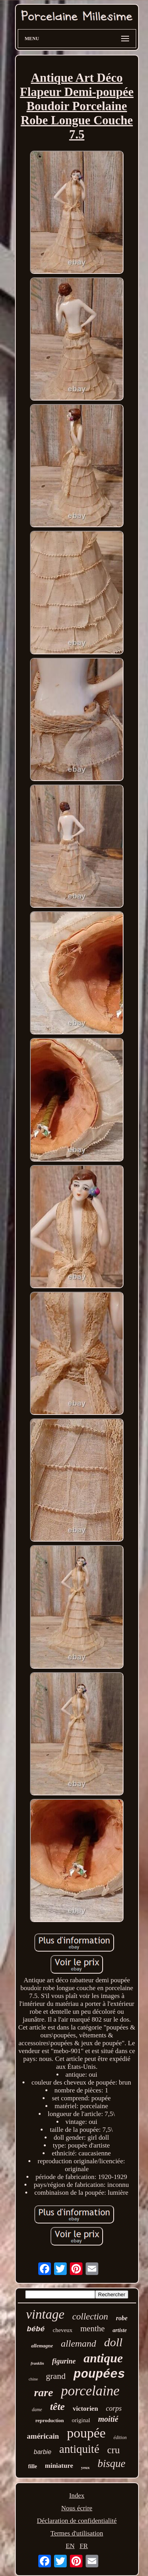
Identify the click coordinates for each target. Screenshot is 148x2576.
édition (120, 2437)
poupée (86, 2433)
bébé (36, 2329)
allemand (78, 2343)
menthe (93, 2328)
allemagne (42, 2346)
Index (76, 2495)
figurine (64, 2361)
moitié (108, 2419)
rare (43, 2392)
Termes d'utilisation (77, 2533)
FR (84, 2546)
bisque (111, 2463)
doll (113, 2342)
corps (114, 2408)
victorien (85, 2408)
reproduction (49, 2420)
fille (32, 2466)
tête (57, 2406)
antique (103, 2358)
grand (56, 2376)
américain (43, 2436)
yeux (85, 2467)
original (81, 2420)
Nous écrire (76, 2508)
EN (70, 2546)
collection (90, 2316)
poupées (99, 2374)
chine (33, 2379)
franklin (37, 2363)
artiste (119, 2330)
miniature (59, 2465)
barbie (42, 2452)
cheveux (63, 2330)
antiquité (79, 2449)
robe (121, 2318)
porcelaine (90, 2391)
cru (113, 2450)
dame (37, 2409)
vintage (45, 2314)
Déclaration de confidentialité (76, 2520)
